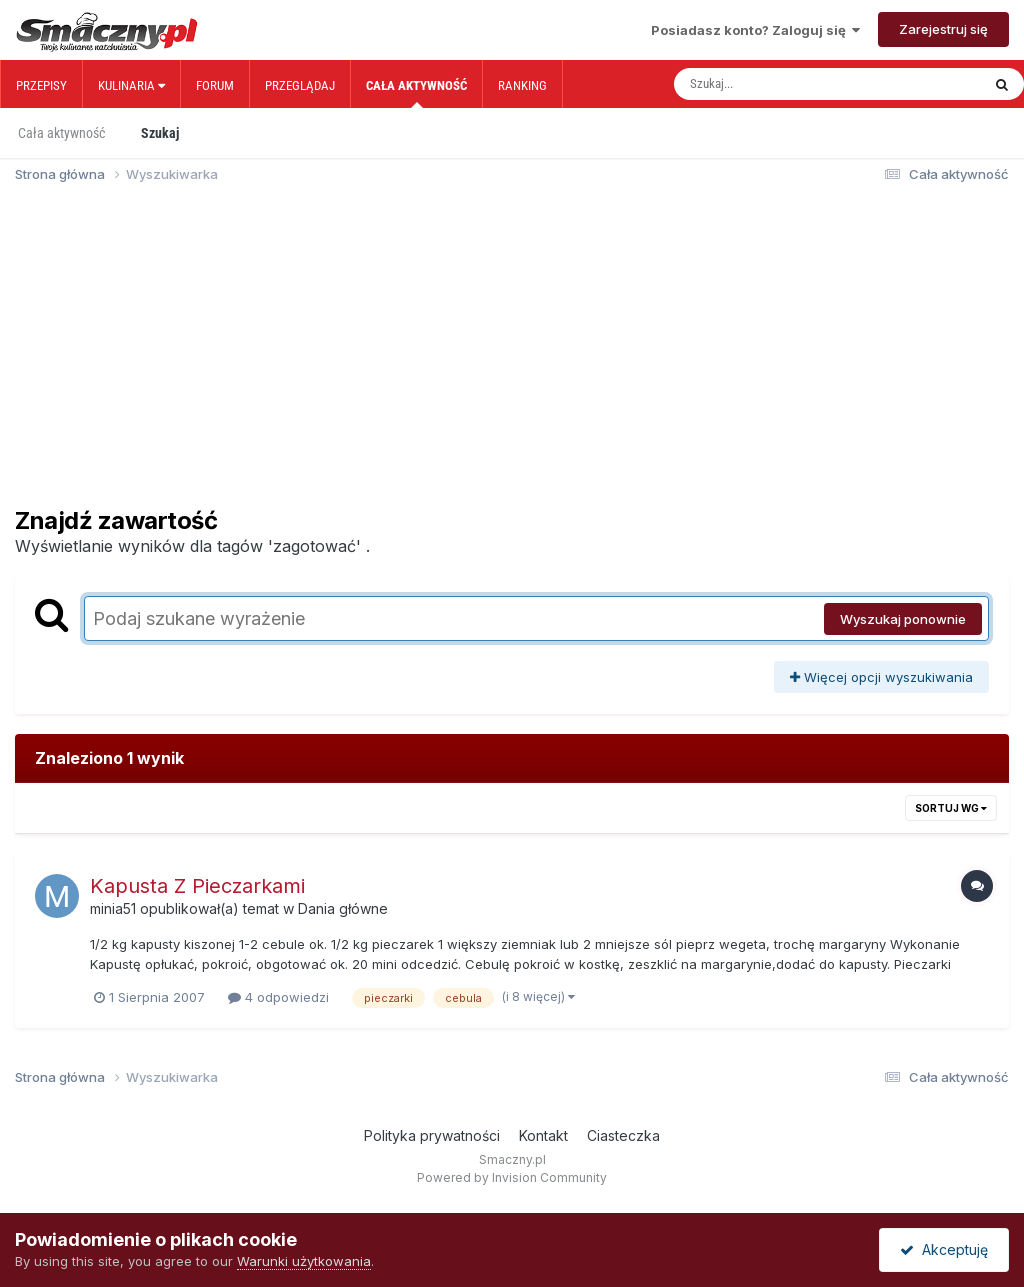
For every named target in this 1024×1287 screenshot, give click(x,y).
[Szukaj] (785, 84)
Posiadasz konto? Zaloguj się (755, 30)
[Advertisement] (512, 354)
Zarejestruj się (943, 29)
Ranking (522, 85)
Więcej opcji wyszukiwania (881, 677)
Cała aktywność (416, 93)
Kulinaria (131, 85)
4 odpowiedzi (278, 997)
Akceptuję (944, 1249)
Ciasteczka (623, 1135)
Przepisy (41, 85)
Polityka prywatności (432, 1135)
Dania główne (343, 908)
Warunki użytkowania (304, 1261)
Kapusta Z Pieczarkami (197, 886)
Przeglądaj (300, 85)
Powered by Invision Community (512, 1177)
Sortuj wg (951, 808)
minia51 (113, 908)
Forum (215, 85)
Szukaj (160, 133)
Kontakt (543, 1135)
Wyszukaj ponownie (903, 619)
